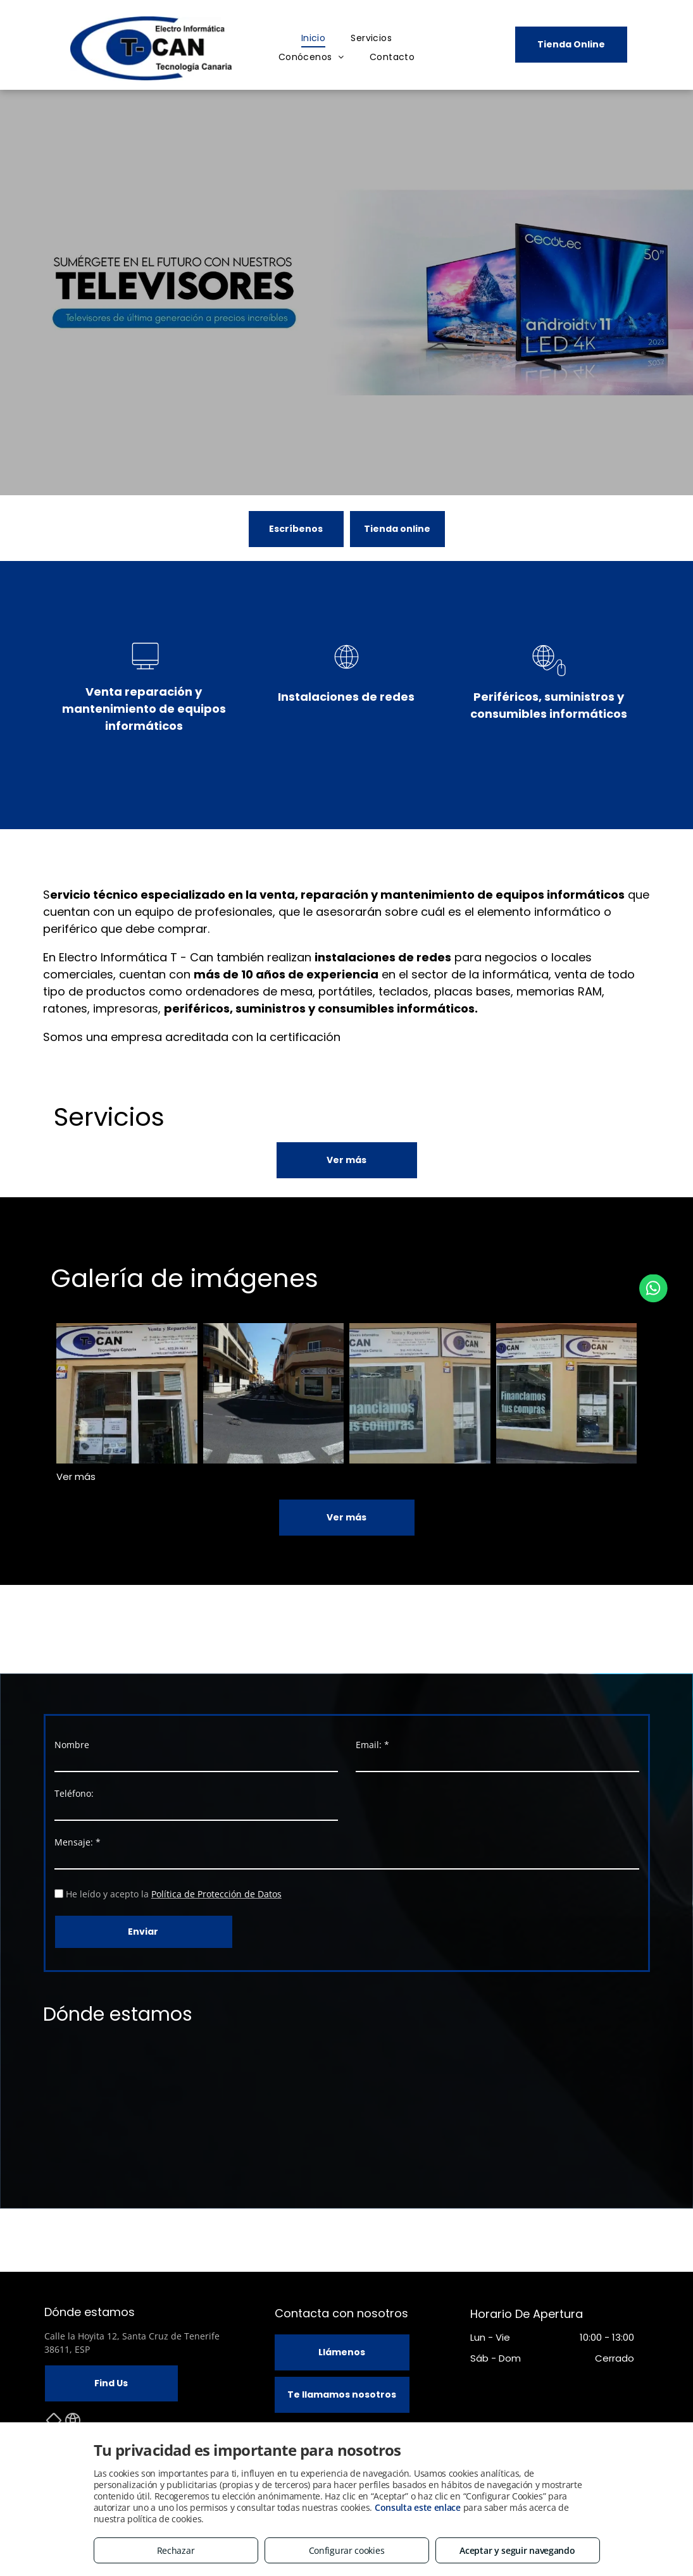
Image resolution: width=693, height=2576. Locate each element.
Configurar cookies (347, 2550)
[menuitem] (314, 38)
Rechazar (176, 2550)
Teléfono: (74, 1793)
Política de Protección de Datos (216, 1894)
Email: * (372, 1745)
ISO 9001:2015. (381, 1037)
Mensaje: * (77, 1842)
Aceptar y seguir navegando (517, 2550)
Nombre (71, 1745)
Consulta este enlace (418, 2507)
